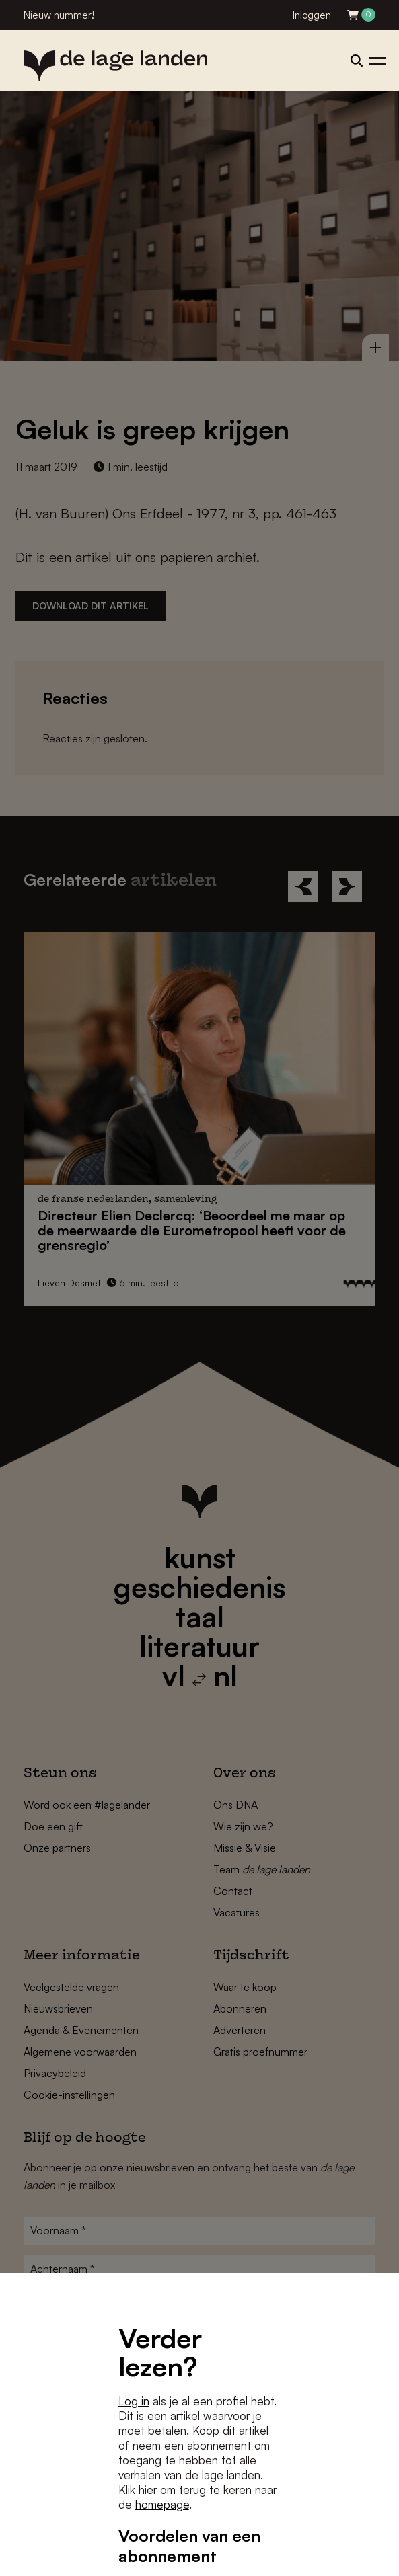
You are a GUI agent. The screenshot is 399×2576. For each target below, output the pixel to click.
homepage (162, 2504)
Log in (133, 2401)
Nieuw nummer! (59, 15)
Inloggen (312, 15)
